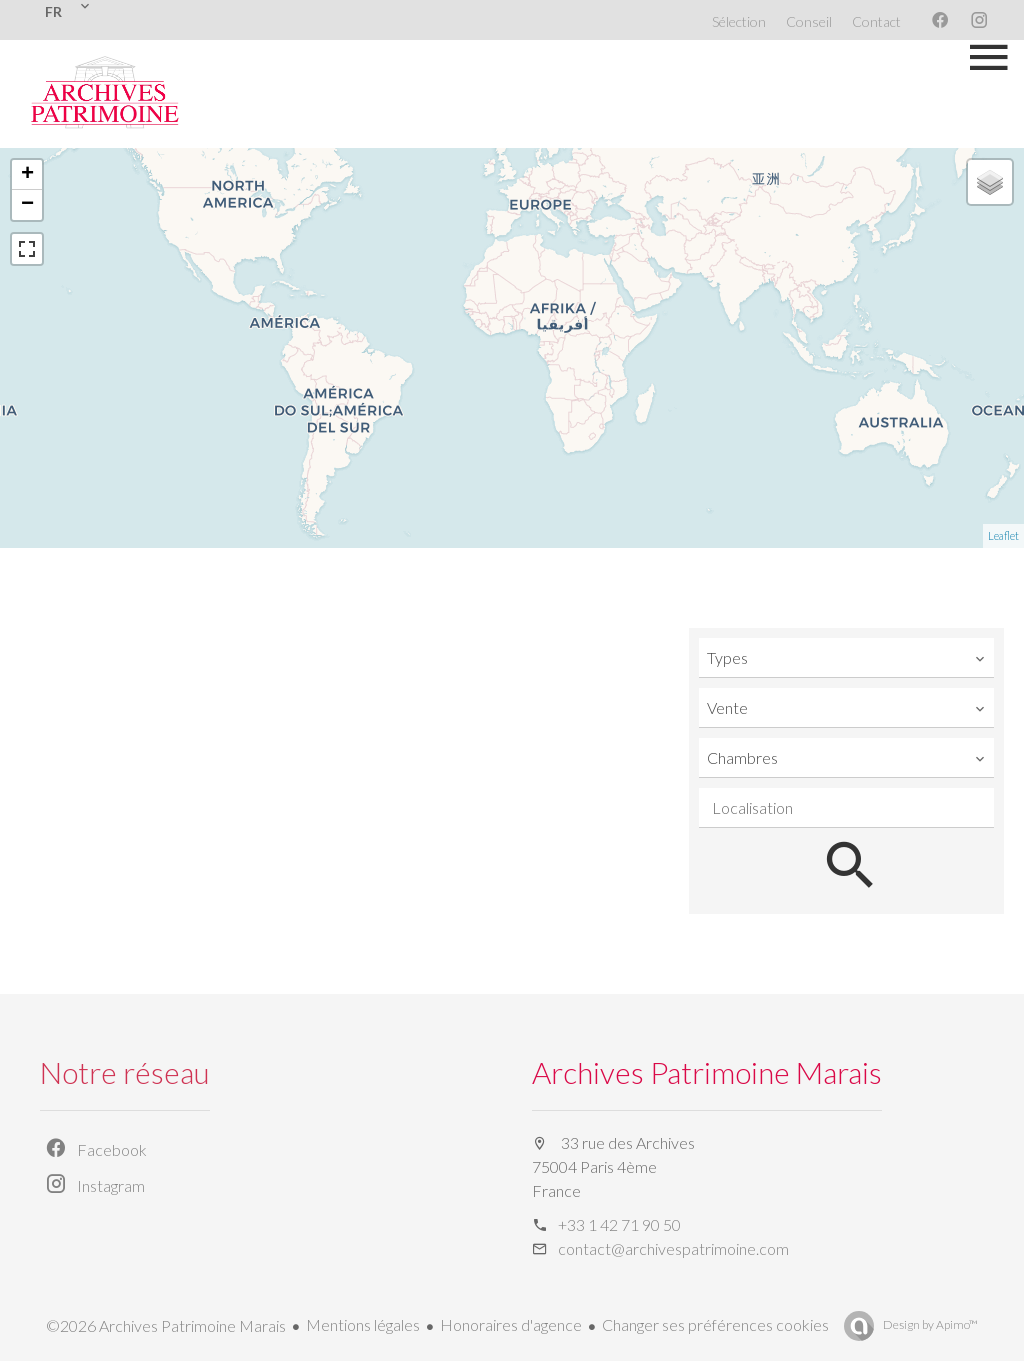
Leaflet (1003, 535)
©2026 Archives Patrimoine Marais (166, 1325)
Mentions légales (363, 1324)
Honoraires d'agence (511, 1324)
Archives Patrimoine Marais (707, 1072)
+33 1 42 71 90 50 (619, 1224)
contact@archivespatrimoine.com (673, 1248)
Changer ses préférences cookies (715, 1324)
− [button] (27, 205)
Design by (929, 1324)
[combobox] (846, 658)
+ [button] (27, 175)
